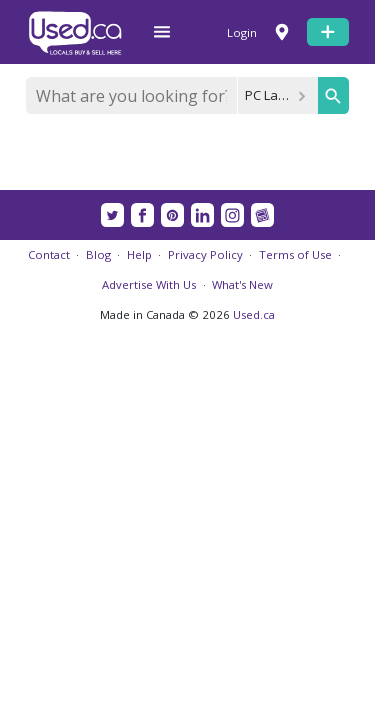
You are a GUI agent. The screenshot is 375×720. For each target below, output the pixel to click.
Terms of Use (295, 254)
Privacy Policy (205, 254)
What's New (242, 284)
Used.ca (254, 314)
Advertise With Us (149, 284)
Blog (98, 254)
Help (139, 254)
